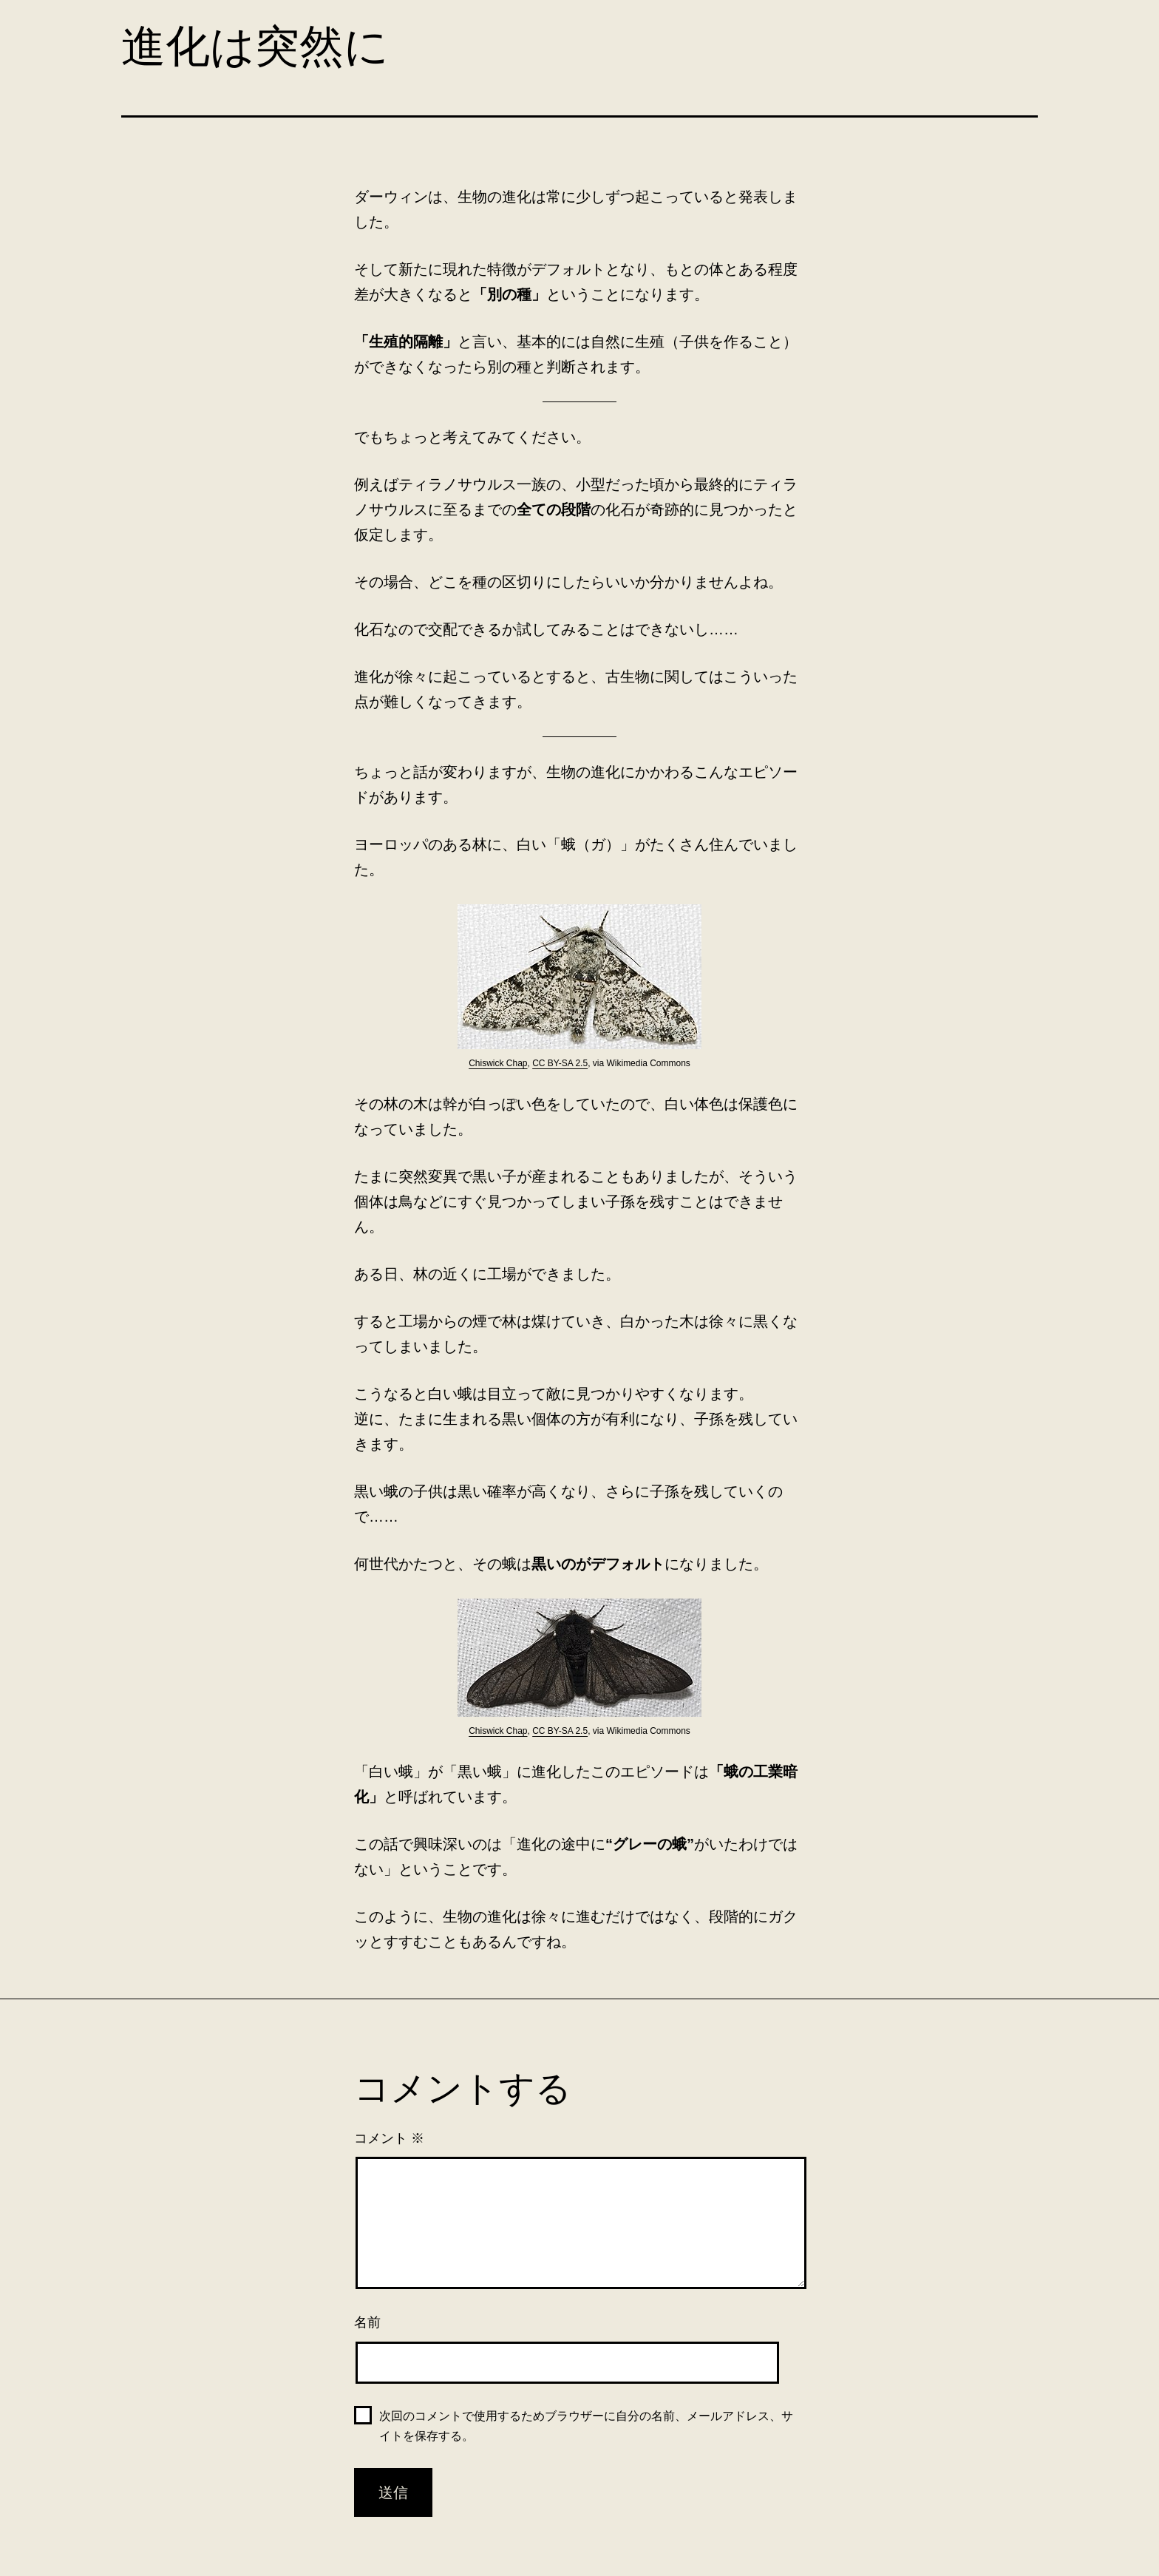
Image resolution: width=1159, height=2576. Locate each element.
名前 (367, 2322)
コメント (389, 2138)
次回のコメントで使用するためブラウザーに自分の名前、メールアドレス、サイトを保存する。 (586, 2426)
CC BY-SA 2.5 (560, 1063)
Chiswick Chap (498, 1063)
